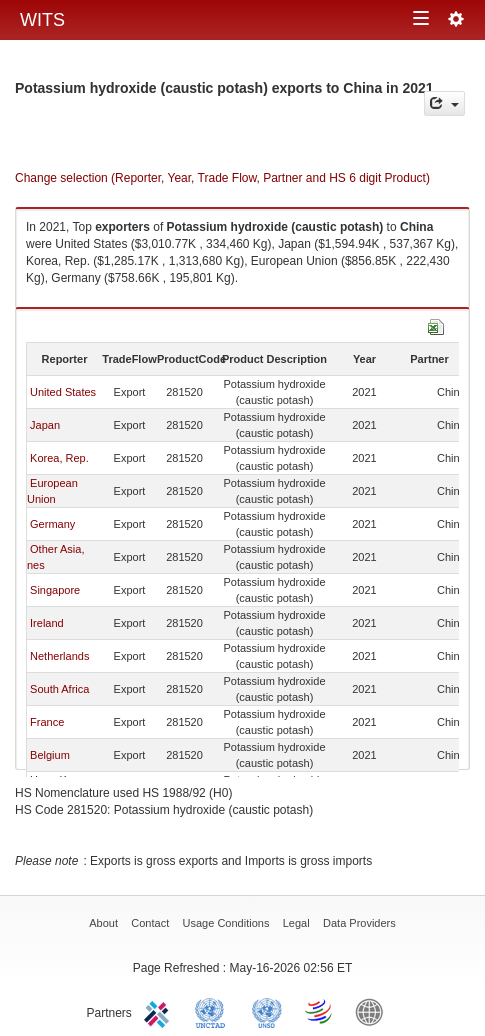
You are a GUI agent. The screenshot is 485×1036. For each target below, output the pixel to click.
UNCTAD (214, 1011)
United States (63, 392)
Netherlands (59, 656)
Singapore (55, 590)
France (47, 722)
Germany (52, 524)
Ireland (47, 623)
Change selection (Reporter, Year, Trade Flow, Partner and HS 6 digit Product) (222, 178)
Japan (45, 425)
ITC (160, 1011)
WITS (42, 20)
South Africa (59, 689)
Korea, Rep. (59, 458)
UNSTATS (267, 1011)
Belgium (50, 755)
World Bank (374, 1011)
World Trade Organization (320, 1011)
